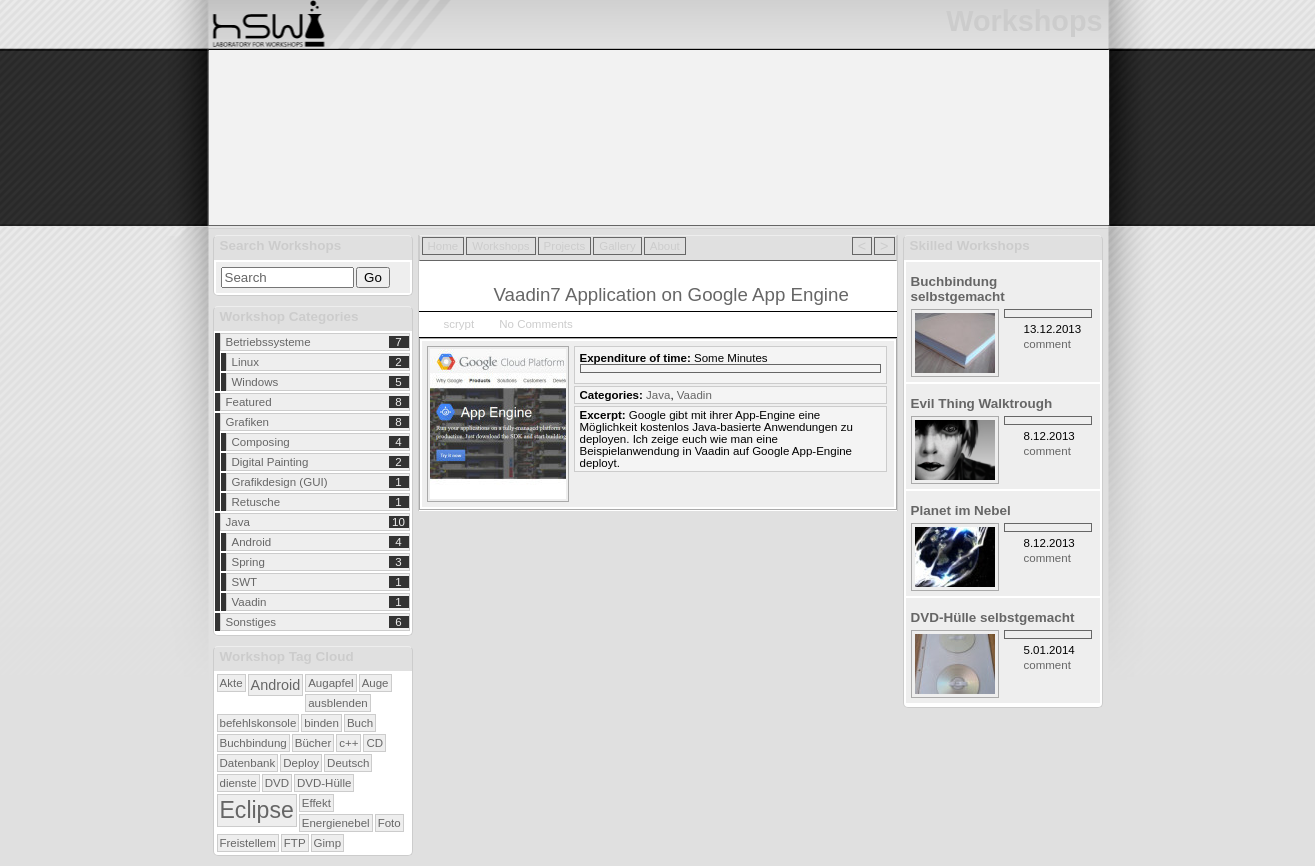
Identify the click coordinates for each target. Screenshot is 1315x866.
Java (238, 522)
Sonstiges (251, 622)
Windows (255, 382)
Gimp (328, 843)
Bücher (313, 743)
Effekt (316, 803)
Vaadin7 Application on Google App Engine (671, 294)
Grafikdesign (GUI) (280, 482)
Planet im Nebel (961, 510)
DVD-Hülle (324, 783)
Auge (375, 683)
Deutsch (348, 763)
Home (443, 246)
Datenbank (248, 763)
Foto (389, 823)
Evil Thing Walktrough (982, 403)
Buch (360, 723)
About (665, 246)
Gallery (617, 246)
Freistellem (248, 843)
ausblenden (338, 703)
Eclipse (257, 810)
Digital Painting (270, 462)
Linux (246, 362)
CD (374, 743)
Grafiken (248, 422)
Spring (248, 562)
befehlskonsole (258, 723)
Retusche (256, 502)
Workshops (500, 246)
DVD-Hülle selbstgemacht (993, 617)
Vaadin (249, 602)
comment (1047, 344)
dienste (238, 783)
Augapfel (330, 683)
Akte (231, 683)
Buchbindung (253, 743)
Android (252, 542)
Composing (261, 442)
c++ (348, 743)
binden (321, 723)
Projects (565, 246)
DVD (277, 783)
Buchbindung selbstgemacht (958, 289)
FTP (295, 843)
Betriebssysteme (268, 342)
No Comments (536, 324)
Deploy (301, 763)
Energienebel (336, 823)
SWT (245, 582)
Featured (249, 402)
